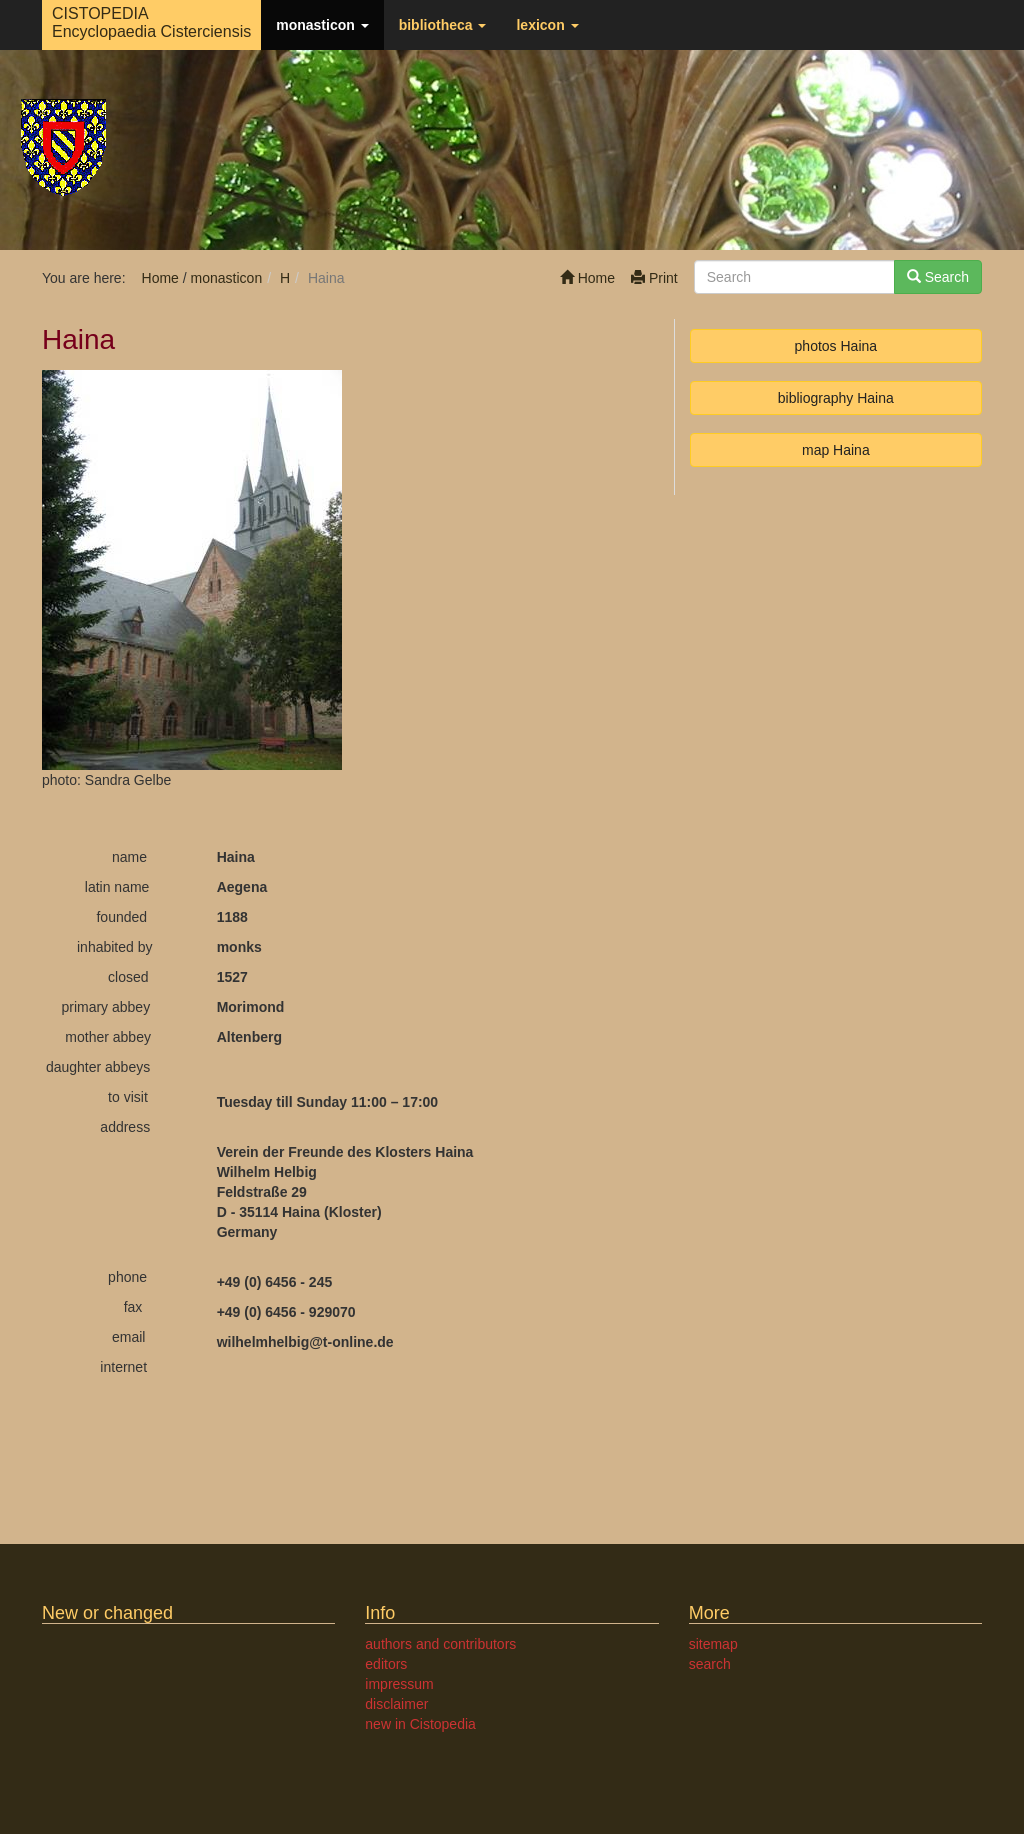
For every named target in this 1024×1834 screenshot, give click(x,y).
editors (386, 1664)
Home (587, 278)
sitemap (713, 1644)
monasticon (322, 25)
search (710, 1664)
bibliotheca (443, 25)
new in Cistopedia (420, 1724)
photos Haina (836, 346)
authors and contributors (440, 1644)
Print (654, 278)
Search (938, 277)
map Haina (836, 450)
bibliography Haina (836, 398)
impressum (399, 1684)
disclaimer (396, 1704)
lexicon (547, 25)
